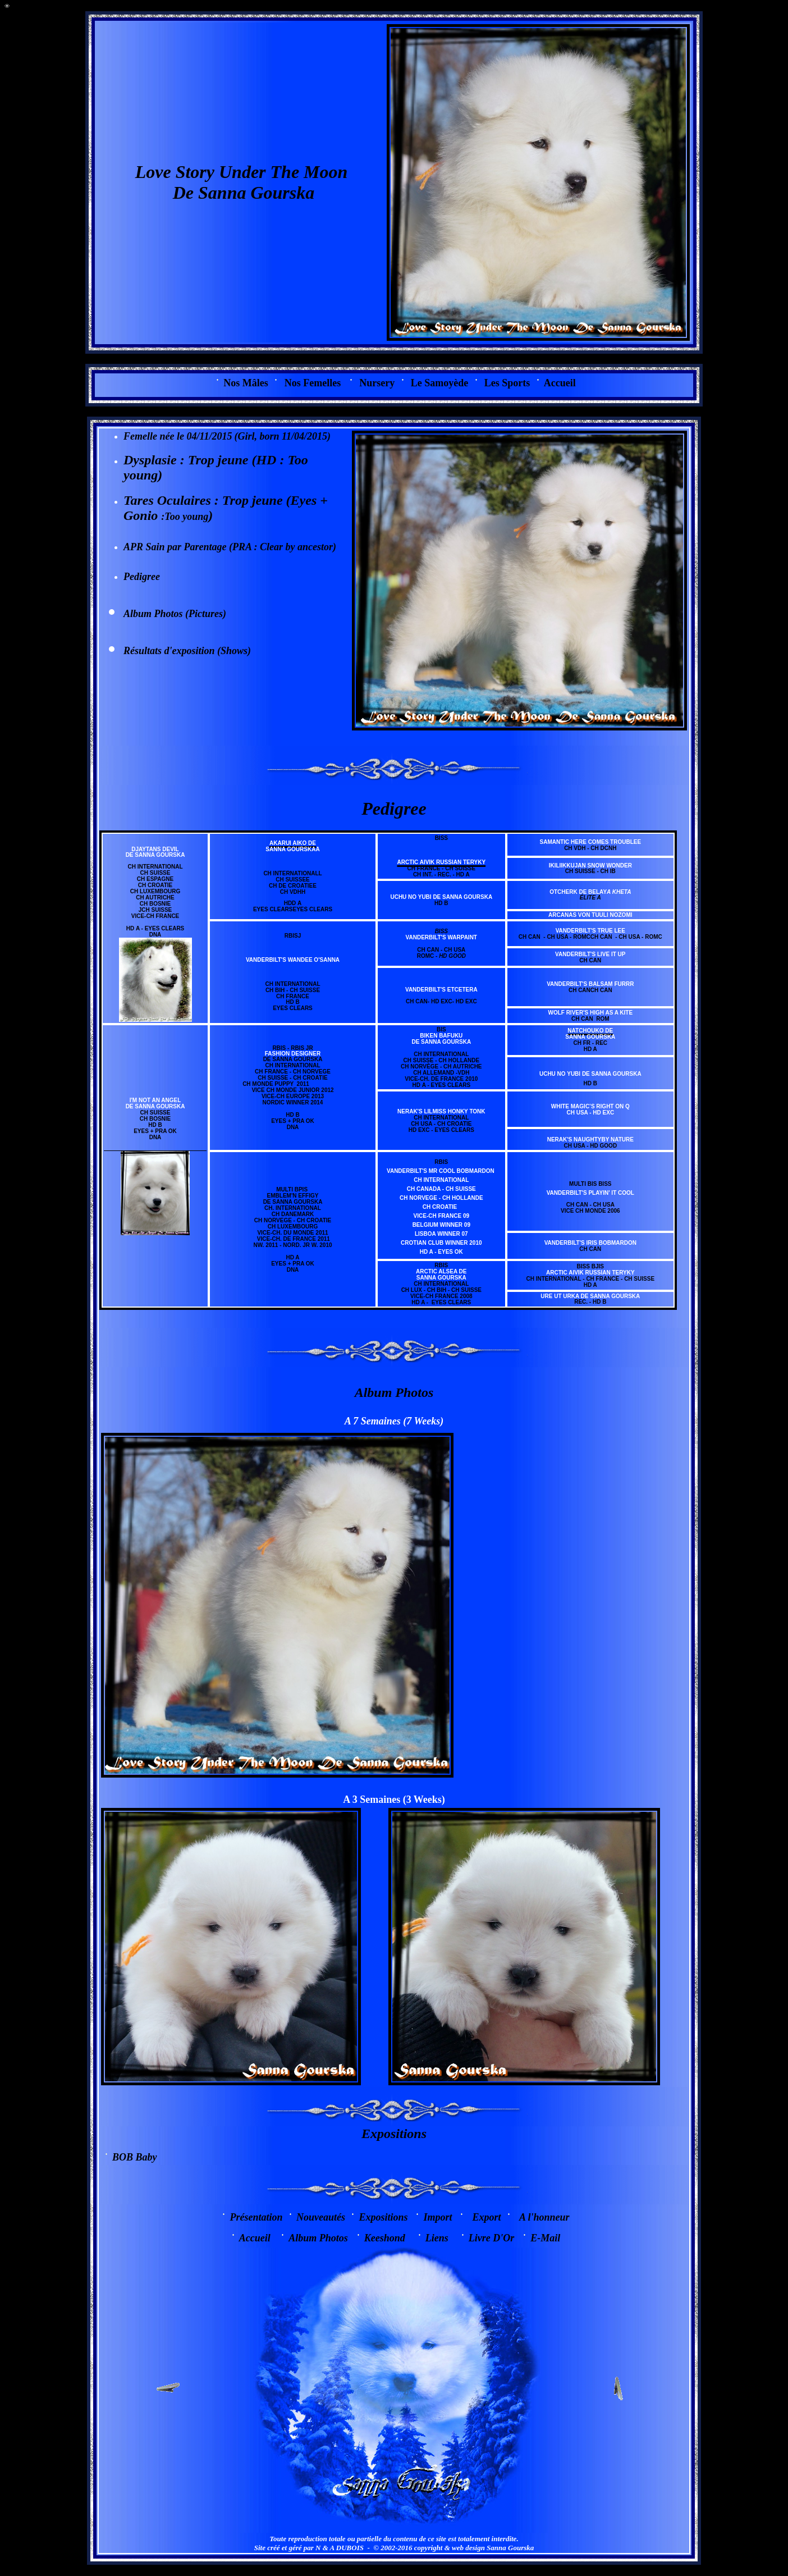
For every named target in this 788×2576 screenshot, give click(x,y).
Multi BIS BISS (590, 1184)
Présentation (256, 2217)
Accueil (560, 383)
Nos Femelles (313, 383)
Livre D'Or (491, 2238)
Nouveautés (320, 2217)
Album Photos (318, 2238)
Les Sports (507, 383)
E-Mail (545, 2238)
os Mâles (245, 383)
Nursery (377, 383)
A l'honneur (544, 2217)
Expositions (394, 2133)
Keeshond (384, 2238)
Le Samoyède (440, 383)
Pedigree (141, 576)
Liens (436, 2238)
